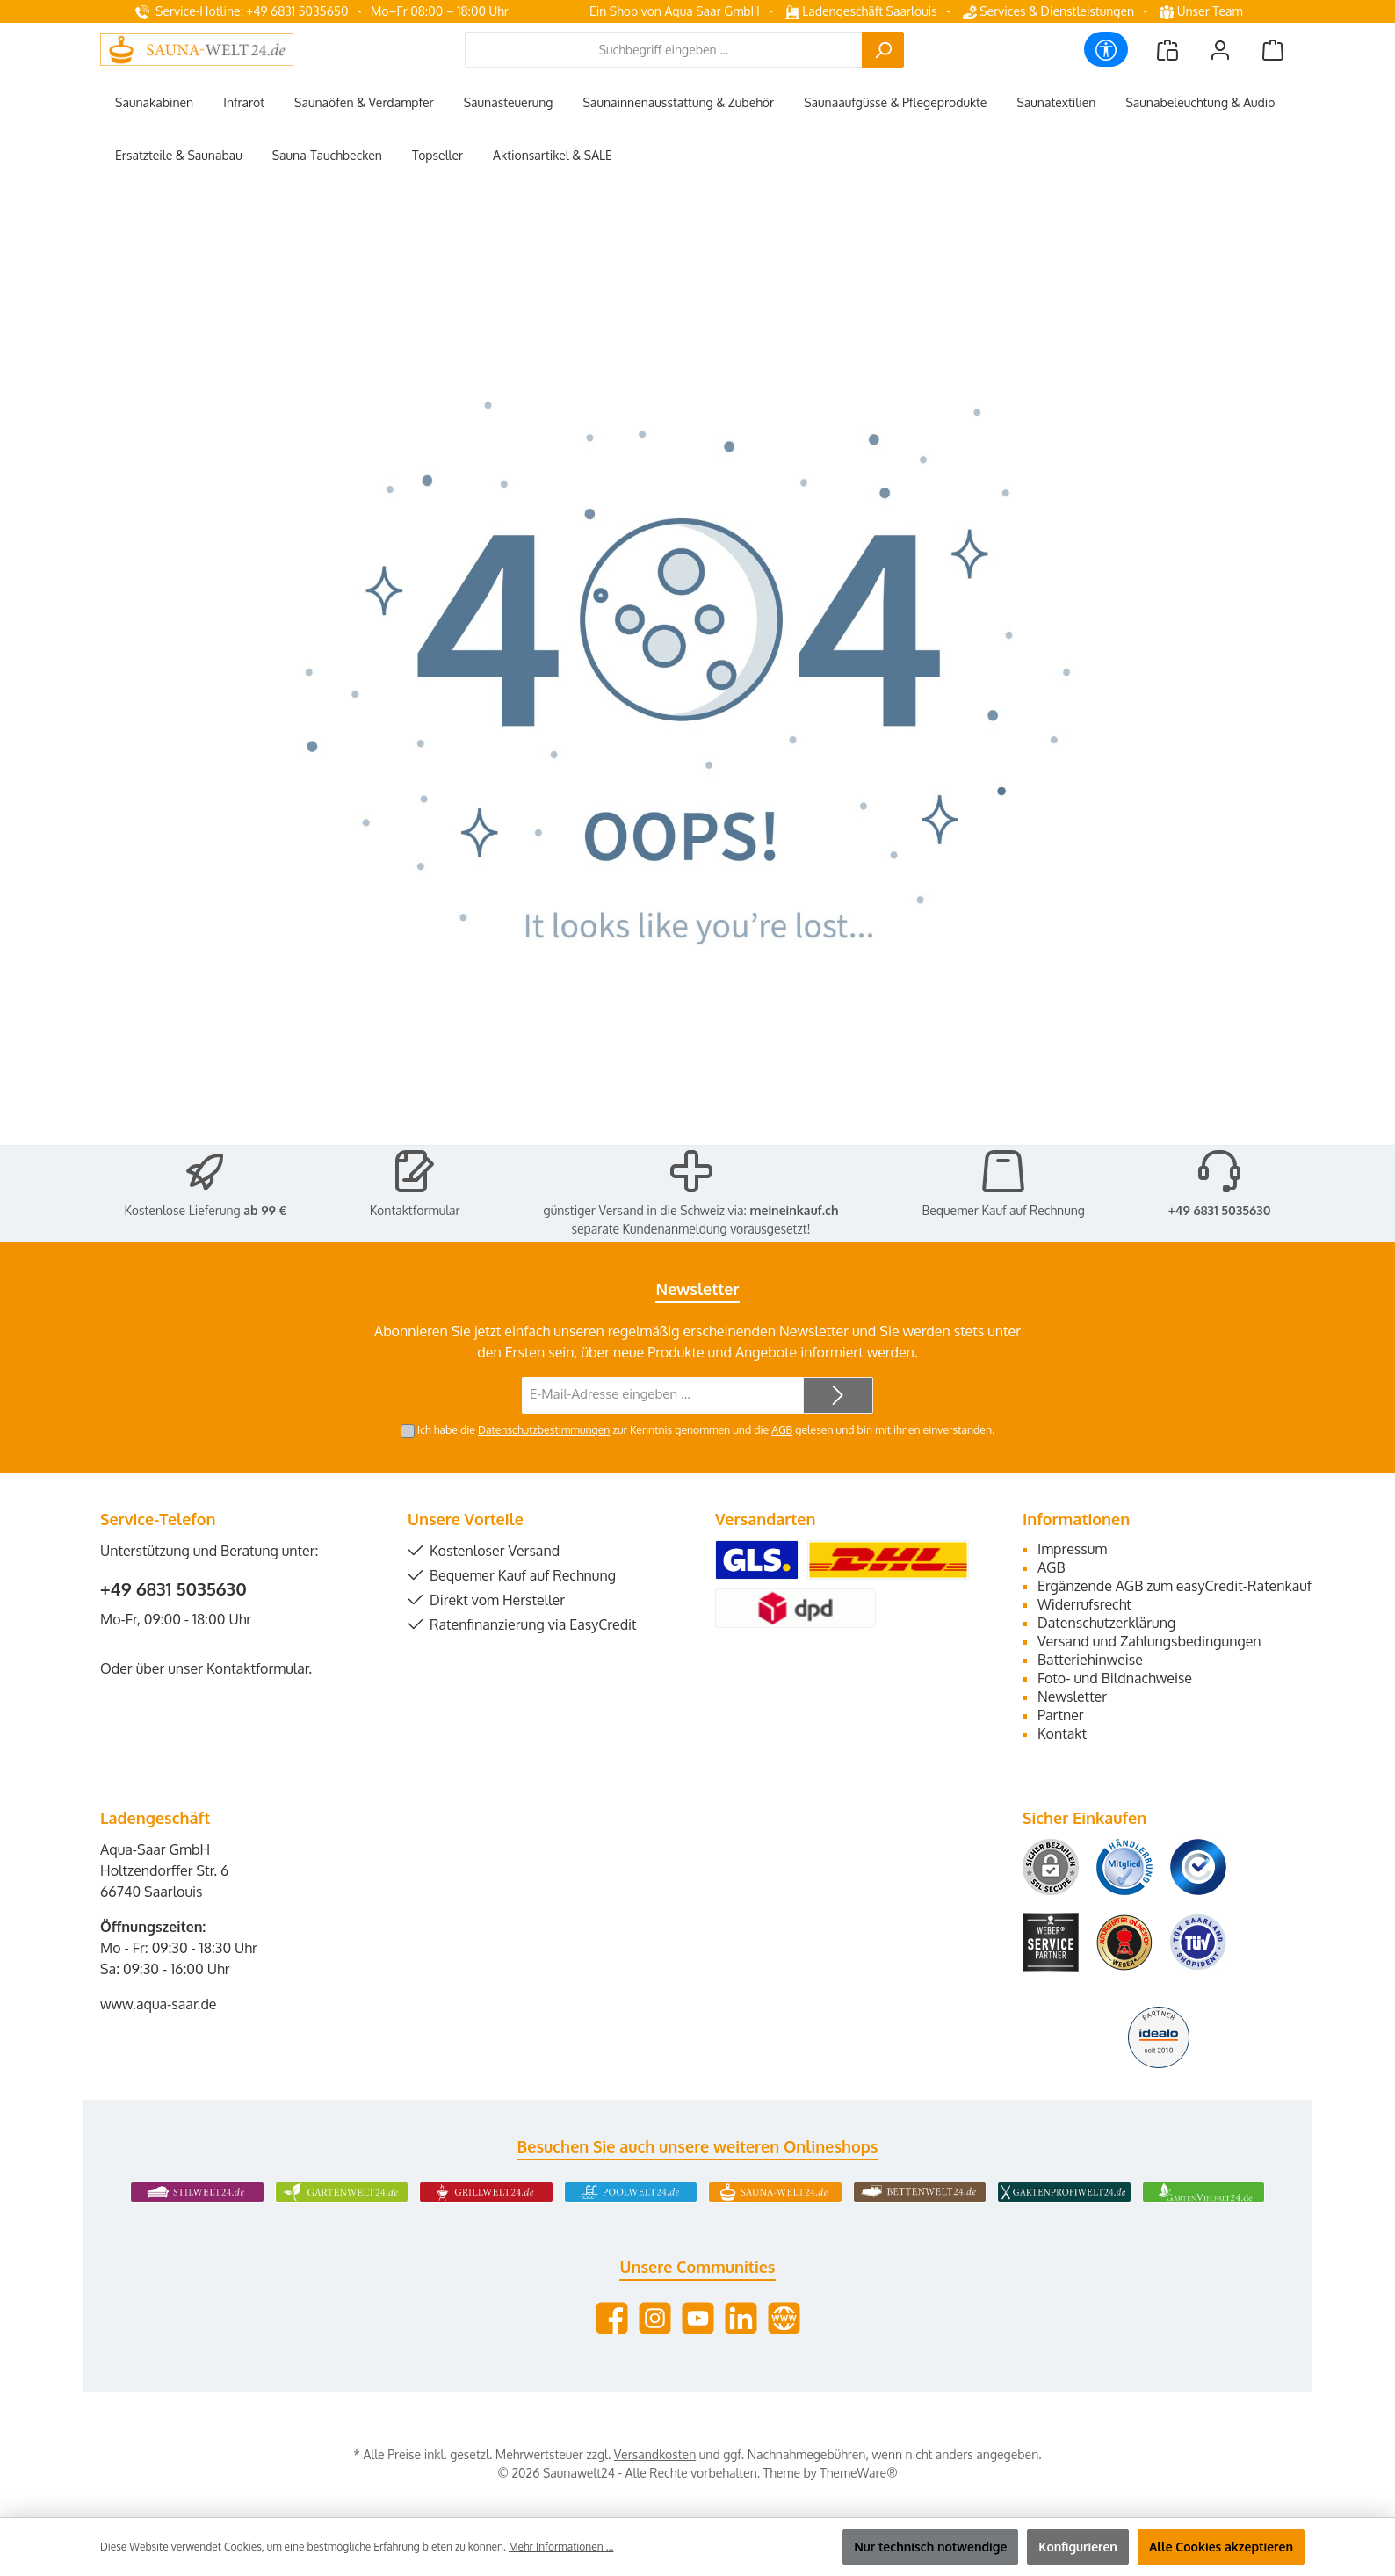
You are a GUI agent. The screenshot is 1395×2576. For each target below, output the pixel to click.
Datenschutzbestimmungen (544, 1429)
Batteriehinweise (1090, 1659)
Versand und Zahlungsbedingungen (1149, 1641)
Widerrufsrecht (1084, 1604)
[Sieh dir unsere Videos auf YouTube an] (698, 2318)
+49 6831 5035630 (1219, 1210)
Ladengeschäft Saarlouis (861, 11)
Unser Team (1203, 11)
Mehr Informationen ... (561, 2546)
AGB (781, 1429)
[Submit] (838, 1396)
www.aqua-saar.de (158, 2004)
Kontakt (1062, 1733)
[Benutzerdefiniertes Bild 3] (1198, 1867)
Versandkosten (655, 2454)
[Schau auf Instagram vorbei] (655, 2318)
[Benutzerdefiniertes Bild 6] (1198, 1942)
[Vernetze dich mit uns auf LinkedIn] (741, 2318)
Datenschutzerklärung (1106, 1623)
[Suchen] (883, 50)
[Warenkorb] (1273, 50)
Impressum (1072, 1549)
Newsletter (1072, 1696)
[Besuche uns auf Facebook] (612, 2318)
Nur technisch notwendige (930, 2546)
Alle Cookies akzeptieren (1221, 2546)
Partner (1060, 1715)
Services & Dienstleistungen (1048, 11)
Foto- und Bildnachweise (1114, 1678)
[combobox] (664, 50)
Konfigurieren (1077, 2546)
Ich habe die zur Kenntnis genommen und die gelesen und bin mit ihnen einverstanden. (705, 1429)
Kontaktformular (415, 1210)
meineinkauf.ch (793, 1210)
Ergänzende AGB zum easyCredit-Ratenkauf (1174, 1586)
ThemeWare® (858, 2472)
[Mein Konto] (1220, 50)
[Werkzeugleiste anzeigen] (1106, 49)
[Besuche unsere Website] (784, 2318)
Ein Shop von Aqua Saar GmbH (674, 11)
